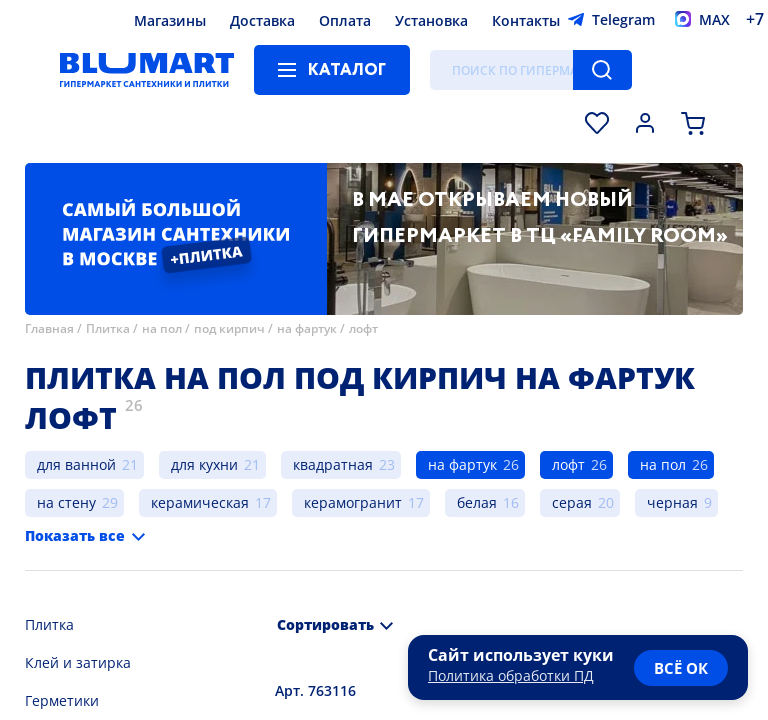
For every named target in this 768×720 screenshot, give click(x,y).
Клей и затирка (78, 662)
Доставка (262, 20)
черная (672, 502)
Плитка (108, 328)
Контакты (526, 20)
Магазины (170, 20)
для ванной (76, 464)
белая (477, 502)
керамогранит (353, 502)
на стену (66, 502)
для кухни (204, 464)
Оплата (345, 20)
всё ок (681, 668)
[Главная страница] (147, 70)
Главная (49, 328)
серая (572, 502)
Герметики (62, 700)
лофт (363, 328)
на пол (162, 328)
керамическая (200, 502)
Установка (431, 20)
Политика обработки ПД (511, 675)
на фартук (307, 328)
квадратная (333, 464)
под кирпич (229, 328)
